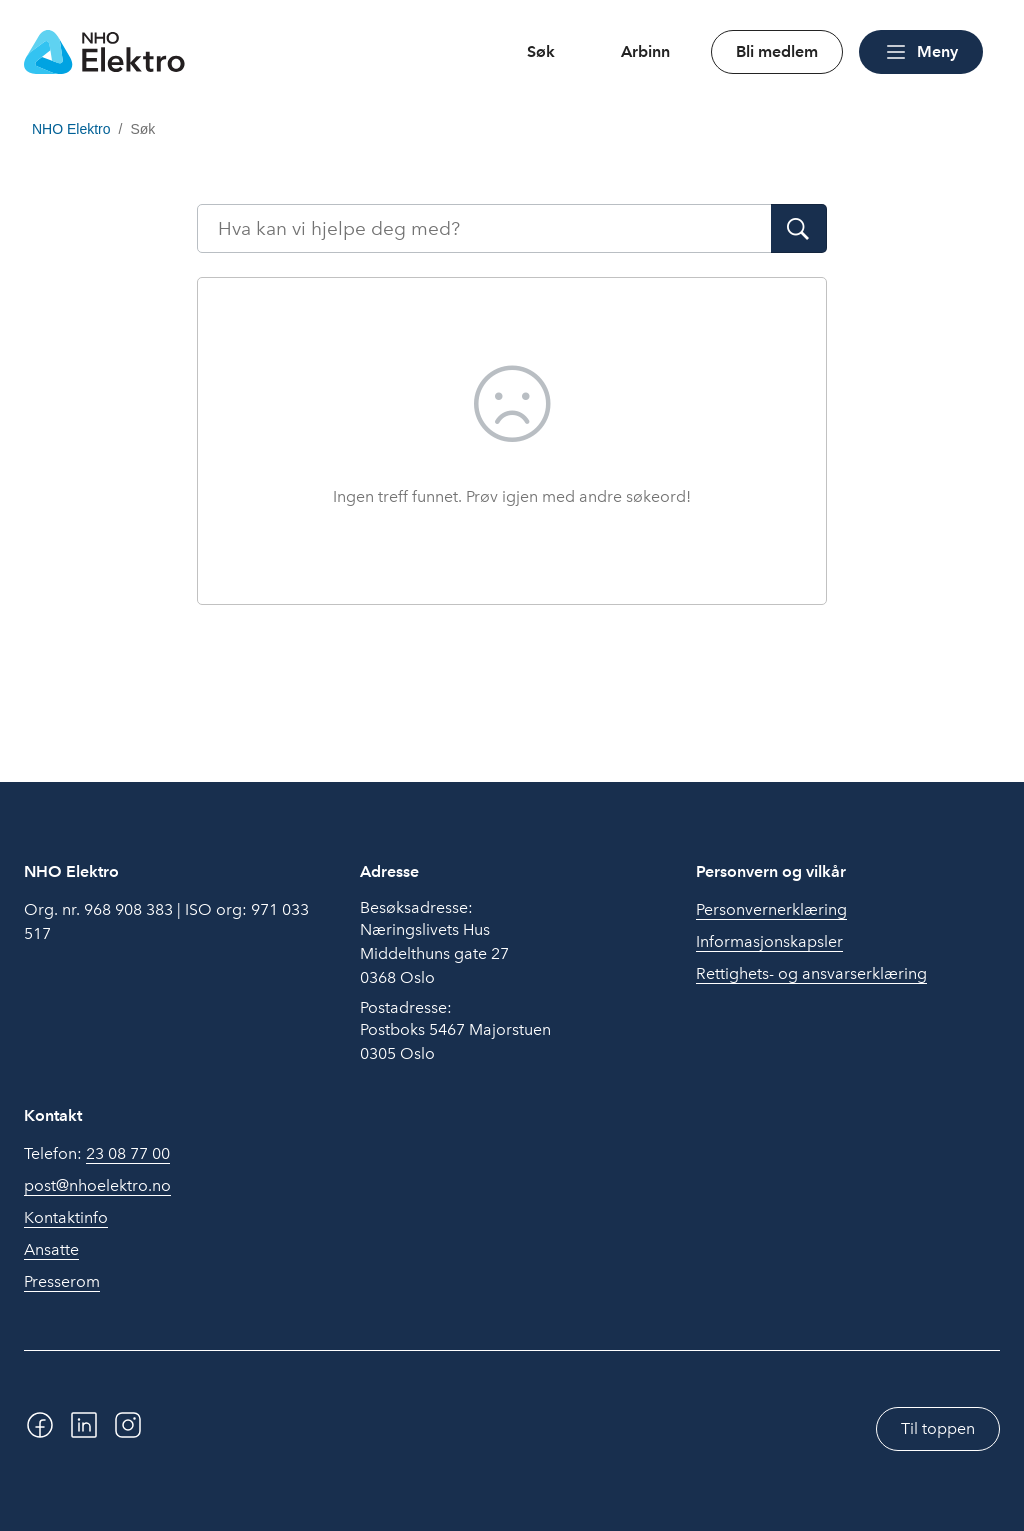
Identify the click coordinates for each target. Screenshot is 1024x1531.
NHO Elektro (71, 129)
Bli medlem (777, 51)
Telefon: (97, 1154)
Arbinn (645, 51)
